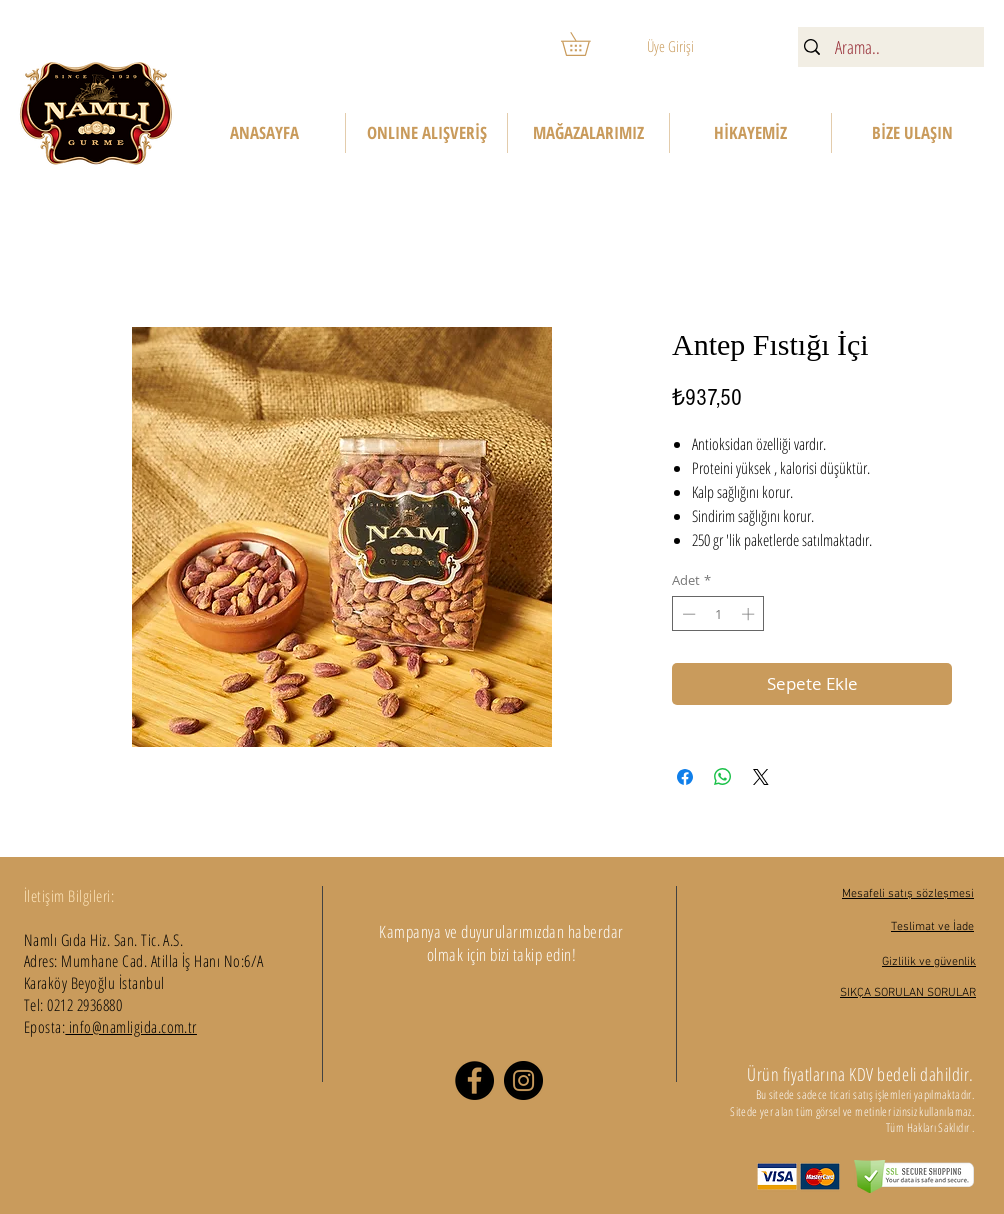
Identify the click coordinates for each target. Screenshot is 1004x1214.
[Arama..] (888, 47)
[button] (587, 44)
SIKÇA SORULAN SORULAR (908, 993)
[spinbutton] (718, 614)
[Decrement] (687, 614)
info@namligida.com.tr (131, 1027)
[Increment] (750, 614)
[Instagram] (523, 1080)
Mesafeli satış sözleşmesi (908, 894)
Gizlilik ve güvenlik (929, 962)
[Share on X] (761, 777)
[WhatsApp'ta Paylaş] (723, 777)
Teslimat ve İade (932, 927)
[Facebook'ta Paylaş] (685, 777)
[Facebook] (474, 1080)
